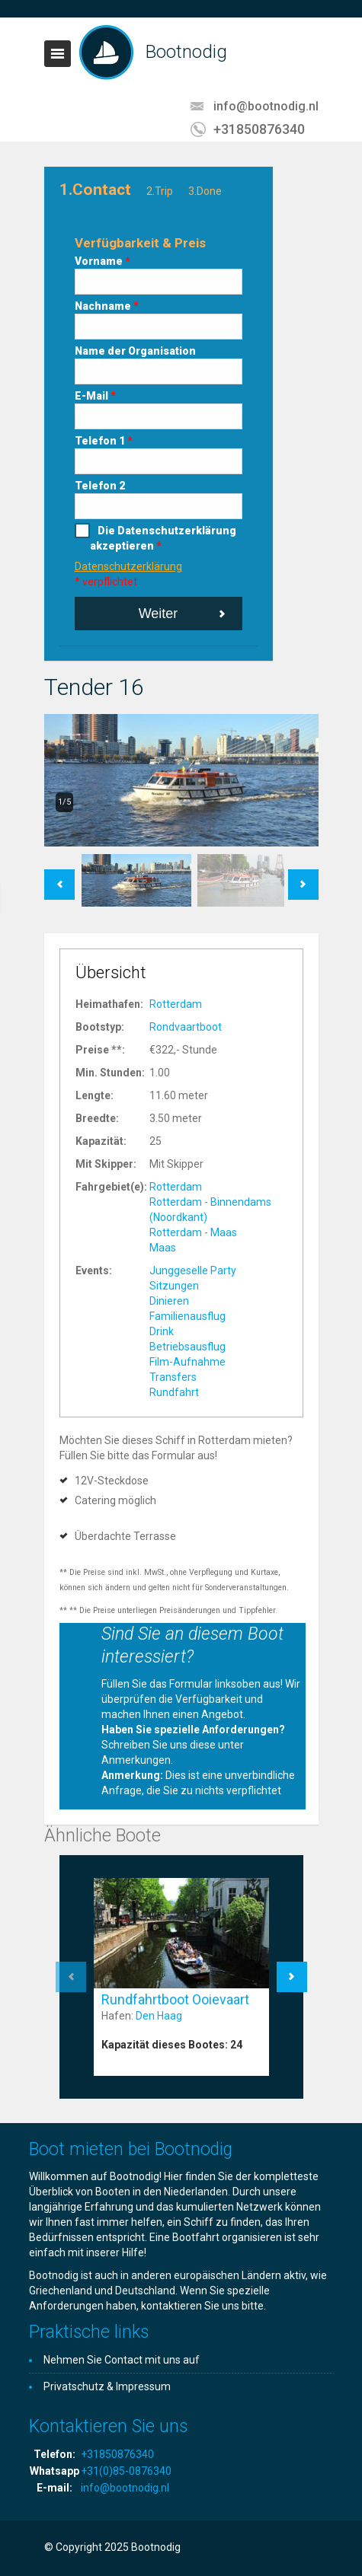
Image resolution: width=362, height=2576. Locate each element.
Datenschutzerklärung (128, 566)
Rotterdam (175, 1004)
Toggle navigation (57, 53)
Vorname (102, 261)
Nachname (107, 306)
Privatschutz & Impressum (107, 2386)
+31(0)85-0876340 (126, 2471)
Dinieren (169, 1301)
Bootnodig (186, 51)
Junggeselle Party (192, 1270)
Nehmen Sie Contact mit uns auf (121, 2360)
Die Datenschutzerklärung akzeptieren (163, 538)
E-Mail (95, 396)
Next (302, 877)
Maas (162, 1248)
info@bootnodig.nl (266, 106)
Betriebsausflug (187, 1347)
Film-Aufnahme (187, 1362)
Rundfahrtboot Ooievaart (175, 1999)
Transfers (173, 1377)
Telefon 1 (104, 441)
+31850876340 (259, 129)
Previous (59, 877)
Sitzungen (174, 1286)
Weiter (158, 613)
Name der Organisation (135, 351)
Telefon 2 (100, 486)
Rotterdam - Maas (193, 1232)
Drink (161, 1331)
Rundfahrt (174, 1392)
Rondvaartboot (185, 1027)
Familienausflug (187, 1316)
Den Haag (159, 2016)
